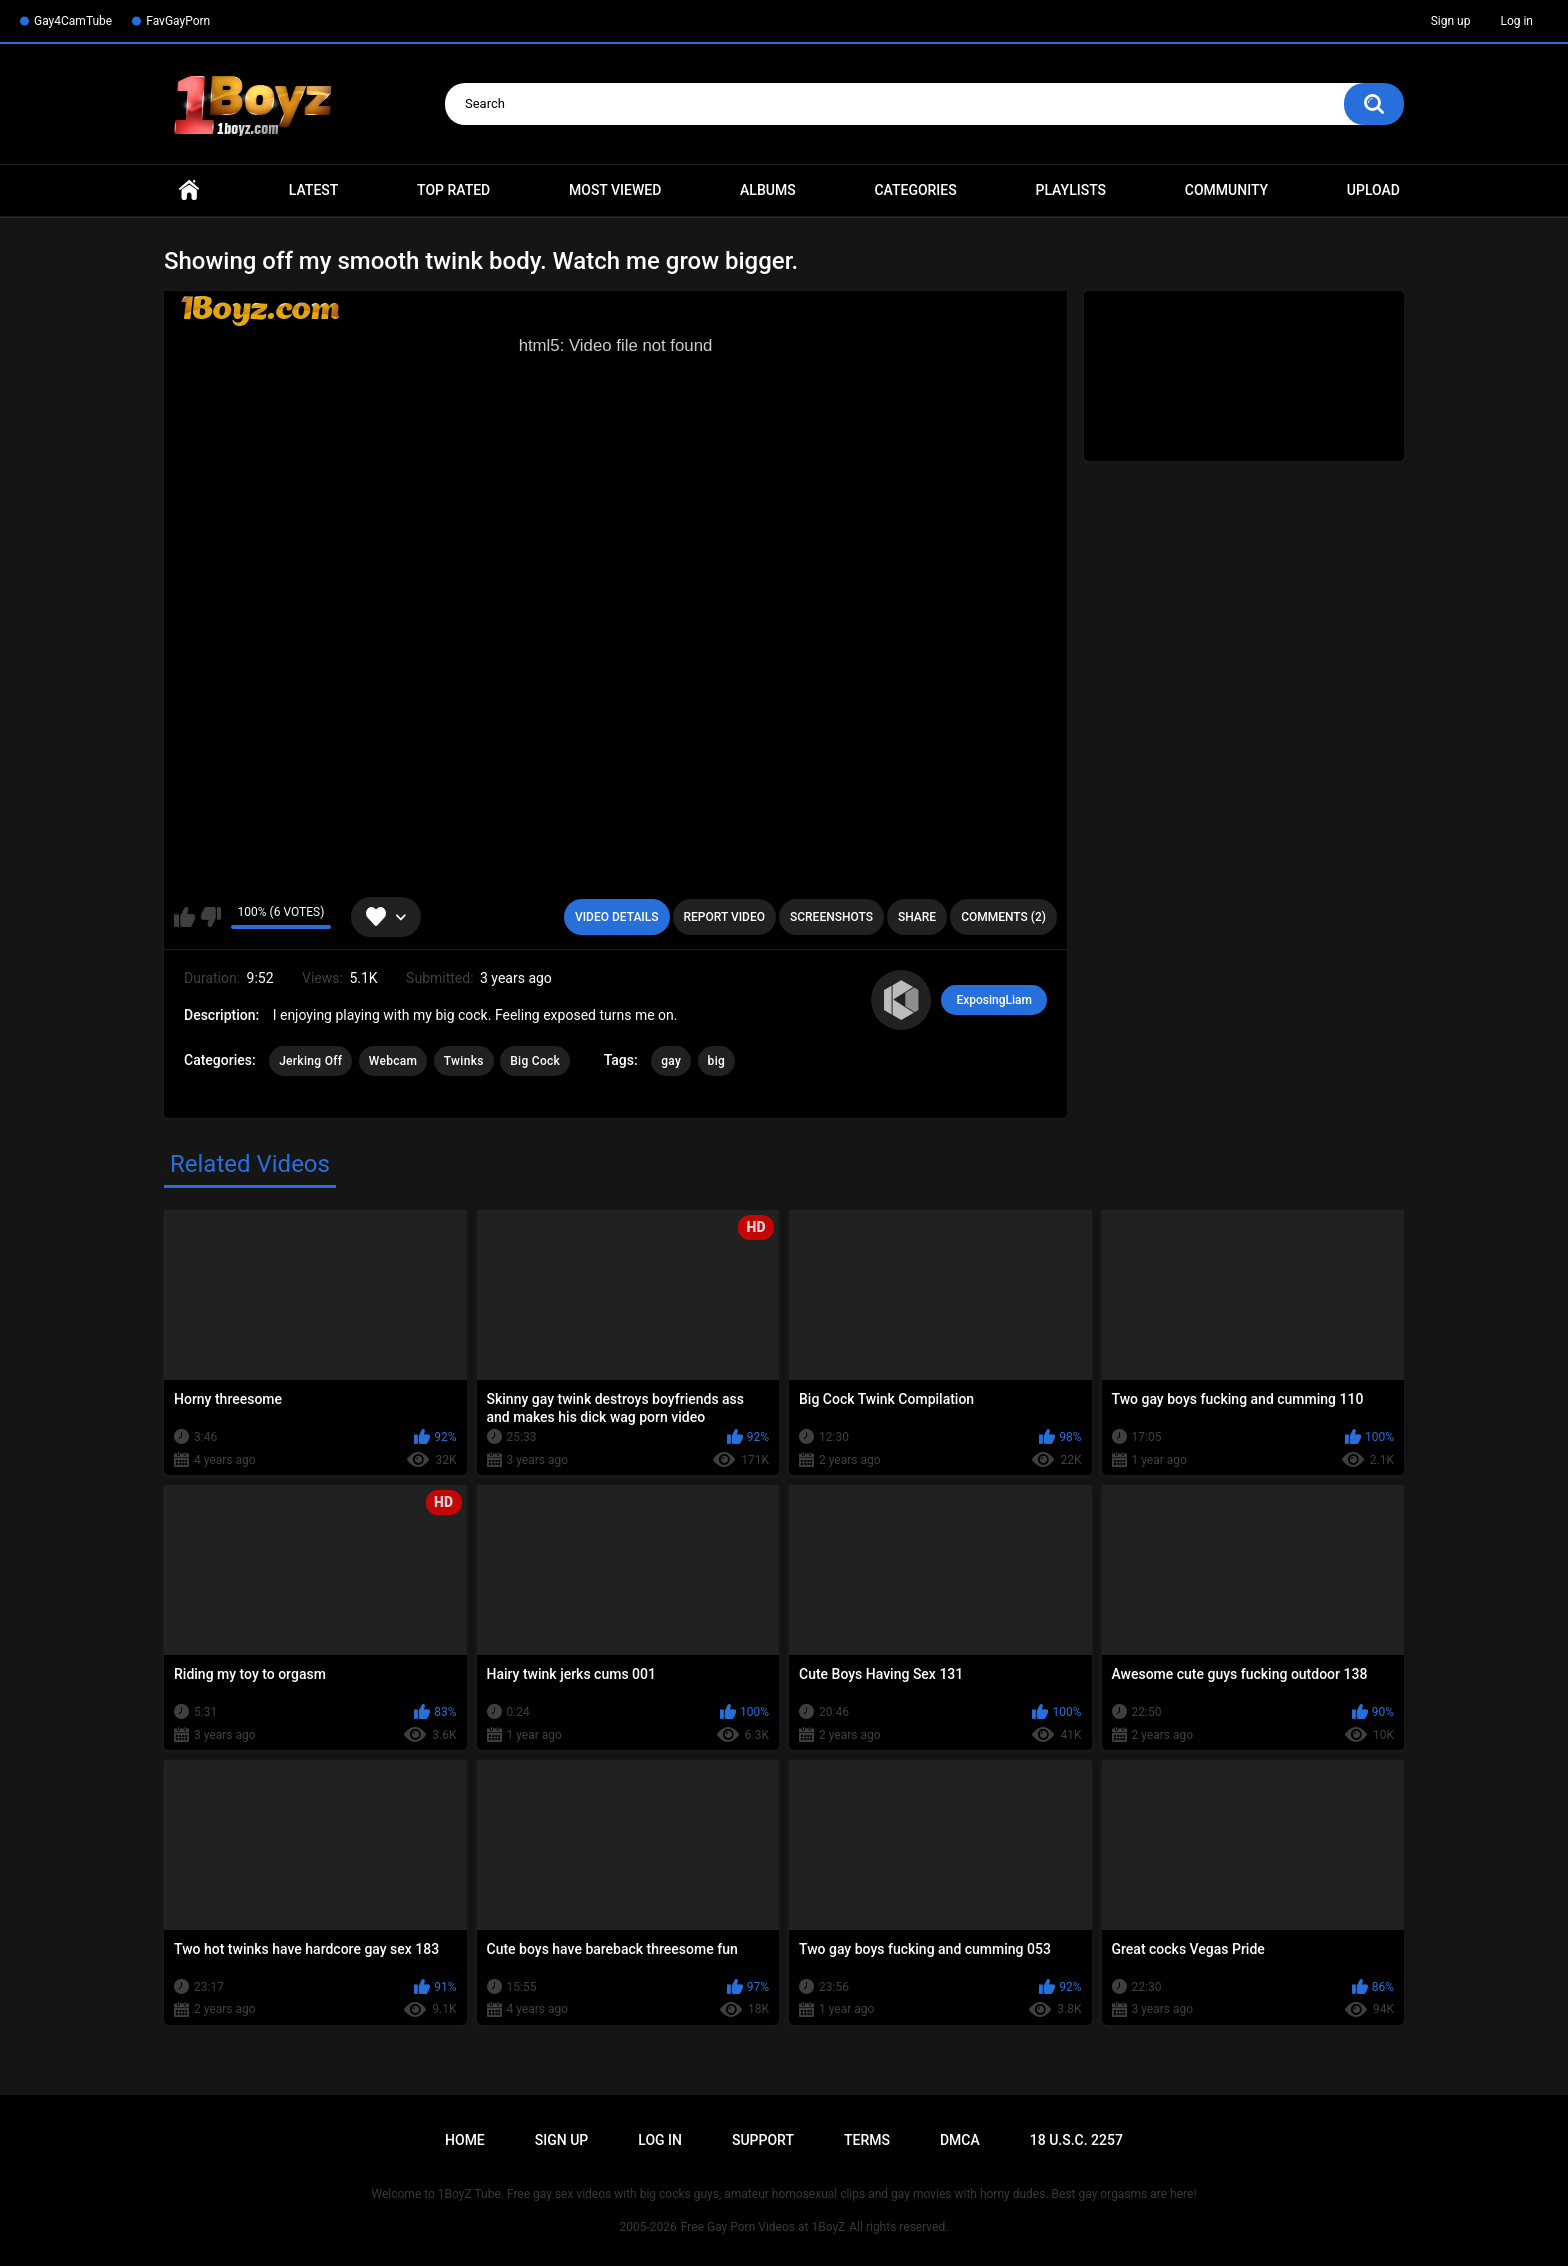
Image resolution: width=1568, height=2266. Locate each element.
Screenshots (831, 917)
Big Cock (535, 1061)
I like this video (184, 917)
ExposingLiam (994, 1000)
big (717, 1061)
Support (763, 2140)
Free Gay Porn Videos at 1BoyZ (763, 2227)
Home (189, 190)
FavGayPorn (178, 21)
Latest (314, 190)
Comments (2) (1003, 917)
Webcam (393, 1061)
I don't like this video (210, 917)
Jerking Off (310, 1061)
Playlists (1070, 190)
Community (1226, 190)
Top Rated (453, 190)
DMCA (960, 2140)
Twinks (464, 1061)
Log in (1516, 21)
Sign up (1451, 21)
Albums (768, 190)
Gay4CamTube (73, 21)
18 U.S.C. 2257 (1076, 2140)
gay (671, 1061)
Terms (867, 2140)
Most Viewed (615, 190)
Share (917, 917)
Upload (1373, 190)
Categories (915, 190)
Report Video (724, 917)
